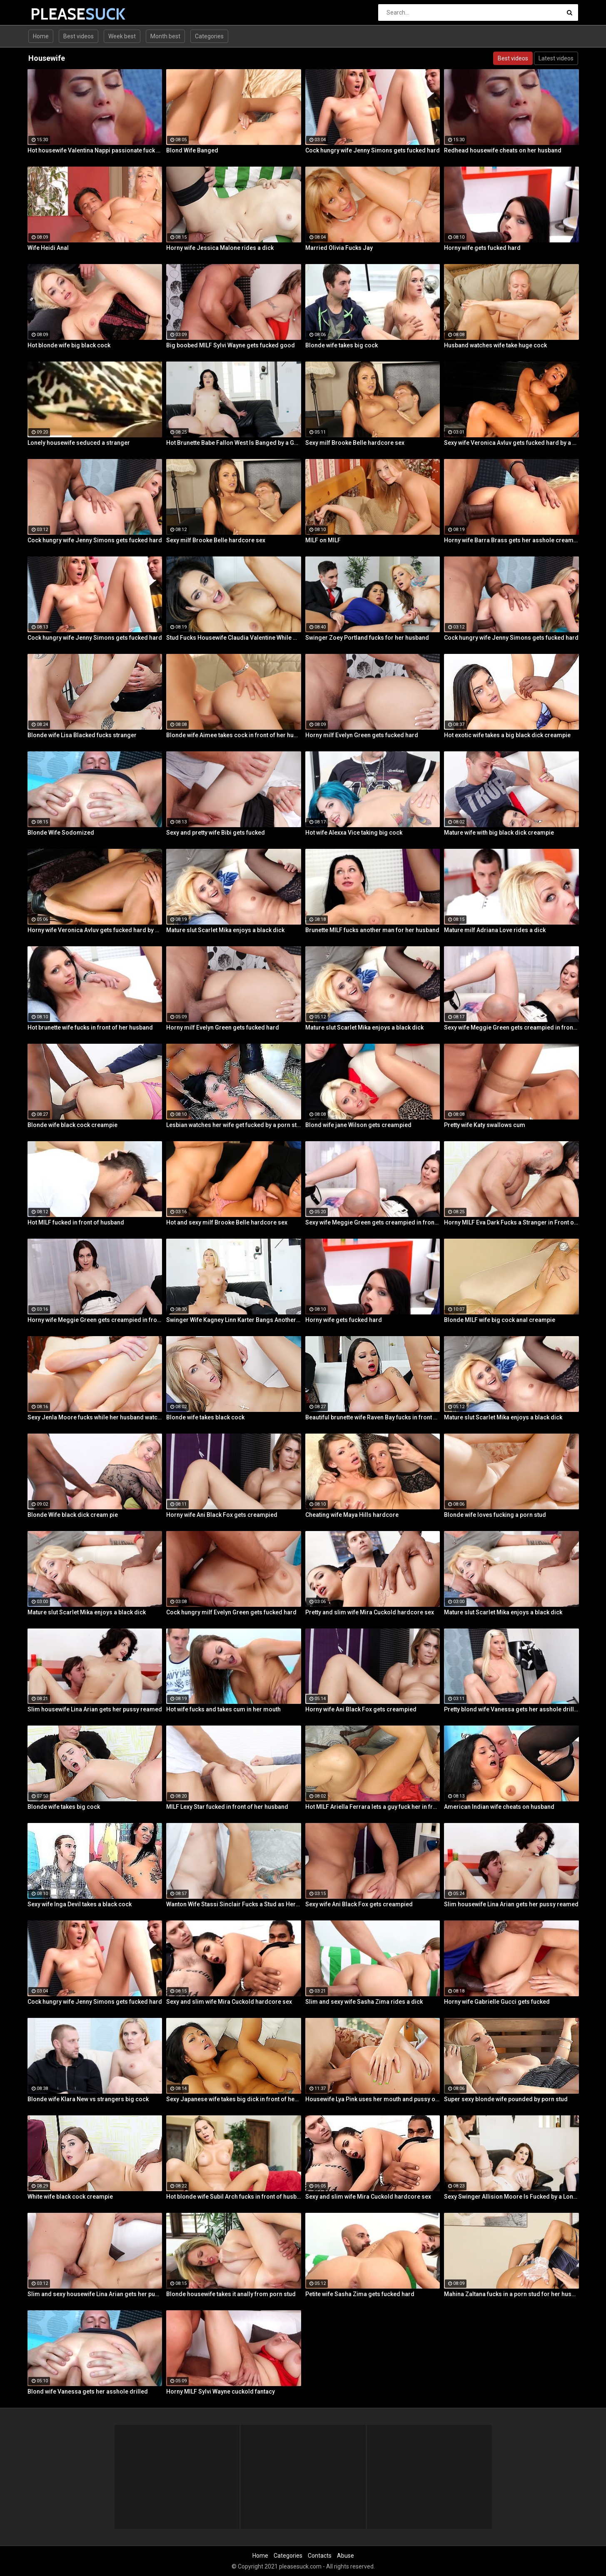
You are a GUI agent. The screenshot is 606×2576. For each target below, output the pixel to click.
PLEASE (52, 14)
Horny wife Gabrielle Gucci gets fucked (497, 2001)
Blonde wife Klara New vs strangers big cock (88, 2099)
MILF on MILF (323, 540)
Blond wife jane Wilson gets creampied (358, 1125)
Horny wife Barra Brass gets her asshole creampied (511, 540)
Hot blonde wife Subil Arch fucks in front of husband (233, 2196)
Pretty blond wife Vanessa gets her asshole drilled (511, 1709)
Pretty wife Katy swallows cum (484, 1125)
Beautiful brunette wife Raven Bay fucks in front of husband (372, 1417)
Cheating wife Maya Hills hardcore (352, 1514)
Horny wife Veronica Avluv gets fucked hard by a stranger (94, 930)
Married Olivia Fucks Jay (339, 247)
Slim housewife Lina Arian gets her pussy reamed (94, 1709)
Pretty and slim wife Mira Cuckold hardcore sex (369, 1612)
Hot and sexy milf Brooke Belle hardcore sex (226, 1222)
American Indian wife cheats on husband (499, 1806)
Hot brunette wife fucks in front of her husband (90, 1027)
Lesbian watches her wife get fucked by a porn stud (233, 1125)
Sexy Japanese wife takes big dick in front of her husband (233, 2099)
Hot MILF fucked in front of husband (75, 1222)
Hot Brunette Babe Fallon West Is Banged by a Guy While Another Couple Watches (233, 442)
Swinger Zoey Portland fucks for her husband (367, 637)
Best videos (78, 36)
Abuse (345, 2555)
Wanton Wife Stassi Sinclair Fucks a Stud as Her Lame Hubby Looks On (233, 1904)
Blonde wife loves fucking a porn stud (495, 1514)
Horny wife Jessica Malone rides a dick (220, 247)
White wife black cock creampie (70, 2196)
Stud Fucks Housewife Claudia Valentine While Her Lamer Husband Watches (233, 637)
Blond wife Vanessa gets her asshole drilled (87, 2391)
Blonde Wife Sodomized (60, 832)
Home (41, 36)
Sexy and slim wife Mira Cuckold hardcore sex (229, 2001)
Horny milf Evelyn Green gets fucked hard (361, 735)
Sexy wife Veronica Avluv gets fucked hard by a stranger (511, 442)
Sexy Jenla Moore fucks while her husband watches (94, 1417)
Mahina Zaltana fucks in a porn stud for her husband (511, 2294)
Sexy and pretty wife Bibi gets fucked (215, 832)
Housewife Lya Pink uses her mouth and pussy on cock (372, 2099)
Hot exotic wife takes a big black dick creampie (507, 735)
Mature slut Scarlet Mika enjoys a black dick (225, 930)
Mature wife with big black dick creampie (499, 832)
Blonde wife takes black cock (205, 1417)
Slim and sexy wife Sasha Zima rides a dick (364, 2001)
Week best (122, 36)
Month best (165, 36)
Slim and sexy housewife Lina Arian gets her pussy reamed (94, 2294)
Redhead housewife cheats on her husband (502, 150)
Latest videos (556, 58)
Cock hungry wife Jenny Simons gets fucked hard (372, 150)
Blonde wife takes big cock (341, 345)
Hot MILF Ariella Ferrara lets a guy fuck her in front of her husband (372, 1806)
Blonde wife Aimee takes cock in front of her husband (233, 735)
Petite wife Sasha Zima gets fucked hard (359, 2294)
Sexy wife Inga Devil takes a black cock (79, 1904)
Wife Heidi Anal (48, 247)
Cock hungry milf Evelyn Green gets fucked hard (231, 1612)
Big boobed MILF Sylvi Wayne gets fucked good (230, 345)
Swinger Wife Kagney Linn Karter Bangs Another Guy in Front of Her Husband (233, 1320)
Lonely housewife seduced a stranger (78, 442)
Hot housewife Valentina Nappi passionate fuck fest (94, 150)
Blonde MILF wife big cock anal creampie (499, 1320)
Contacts (320, 2555)
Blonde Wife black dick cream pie (72, 1514)
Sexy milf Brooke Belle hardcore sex (354, 442)
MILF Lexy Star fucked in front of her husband (227, 1806)
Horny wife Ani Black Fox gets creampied (221, 1514)
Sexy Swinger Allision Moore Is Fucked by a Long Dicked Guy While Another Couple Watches (511, 2196)
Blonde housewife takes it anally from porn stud (231, 2294)
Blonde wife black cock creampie (72, 1125)
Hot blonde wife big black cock (68, 345)
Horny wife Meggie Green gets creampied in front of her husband (94, 1320)
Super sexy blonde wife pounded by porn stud (506, 2099)
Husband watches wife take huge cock (495, 345)
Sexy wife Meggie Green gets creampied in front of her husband (511, 1027)
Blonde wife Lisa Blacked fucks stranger (82, 735)
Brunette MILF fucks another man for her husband (372, 930)
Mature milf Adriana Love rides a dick (495, 930)
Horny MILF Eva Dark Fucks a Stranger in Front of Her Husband (511, 1222)
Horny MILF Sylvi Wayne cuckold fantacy (220, 2391)
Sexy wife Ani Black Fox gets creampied (359, 1904)
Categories (209, 36)
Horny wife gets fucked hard (482, 247)
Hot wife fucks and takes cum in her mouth (223, 1709)
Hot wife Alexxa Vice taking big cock (353, 832)
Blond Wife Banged (192, 150)
